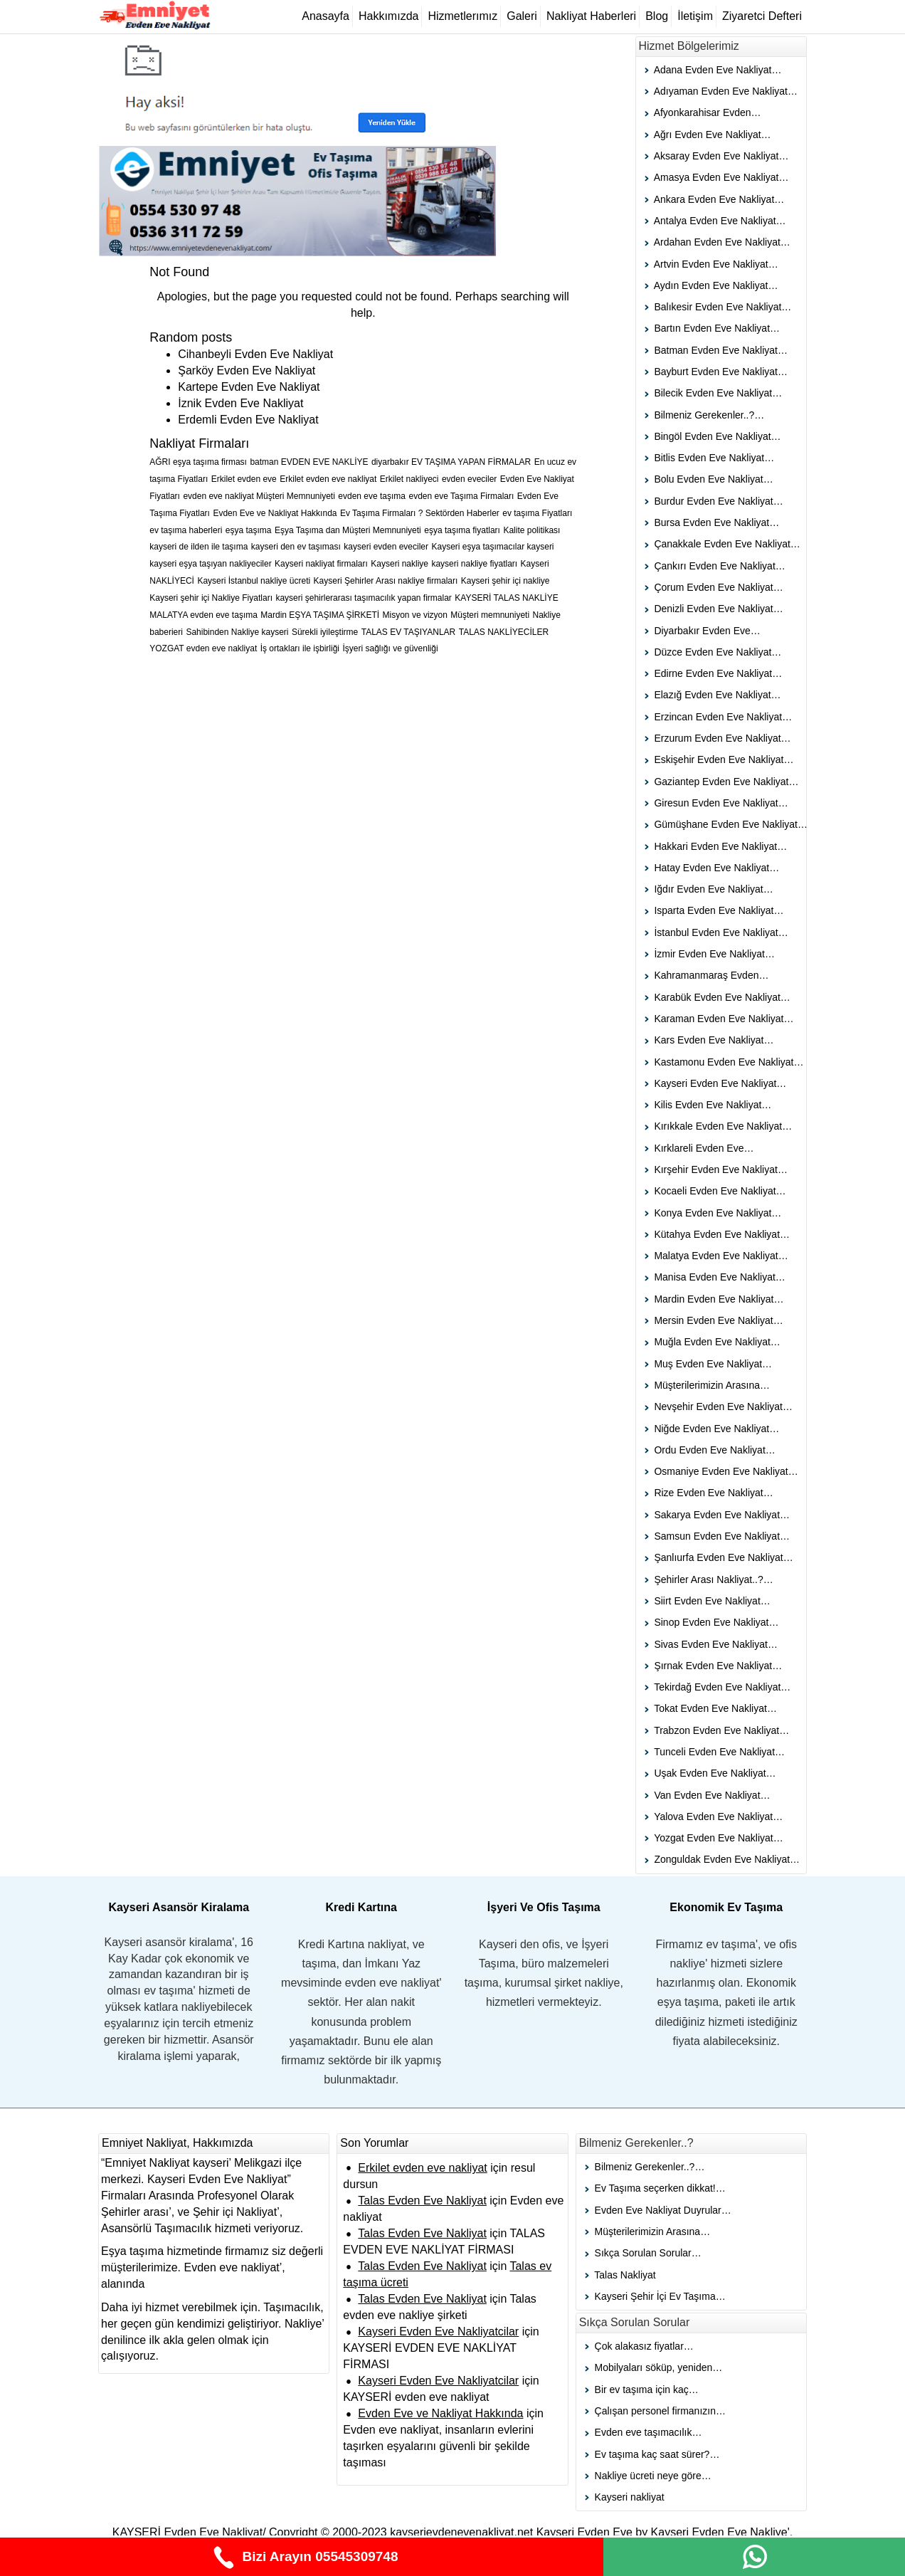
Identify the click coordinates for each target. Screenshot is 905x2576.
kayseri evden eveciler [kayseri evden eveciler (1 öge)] (386, 547)
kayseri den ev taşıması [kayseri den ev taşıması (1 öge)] (296, 547)
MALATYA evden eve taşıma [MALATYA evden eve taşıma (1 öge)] (203, 615)
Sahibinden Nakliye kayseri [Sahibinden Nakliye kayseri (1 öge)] (237, 632)
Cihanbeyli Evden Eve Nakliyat (255, 354)
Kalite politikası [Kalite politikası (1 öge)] (531, 530)
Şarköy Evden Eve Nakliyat (246, 370)
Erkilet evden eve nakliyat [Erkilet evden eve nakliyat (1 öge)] (328, 479)
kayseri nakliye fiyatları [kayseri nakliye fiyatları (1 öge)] (474, 564)
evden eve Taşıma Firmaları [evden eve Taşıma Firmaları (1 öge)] (461, 496)
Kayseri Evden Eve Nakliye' (720, 2532)
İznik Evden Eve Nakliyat (240, 403)
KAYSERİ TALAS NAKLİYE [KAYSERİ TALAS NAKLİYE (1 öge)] (506, 598)
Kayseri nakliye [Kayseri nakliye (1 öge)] (399, 564)
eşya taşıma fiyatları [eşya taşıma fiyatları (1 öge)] (462, 530)
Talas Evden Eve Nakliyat (422, 2200)
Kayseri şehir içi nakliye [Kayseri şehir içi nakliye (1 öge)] (505, 581)
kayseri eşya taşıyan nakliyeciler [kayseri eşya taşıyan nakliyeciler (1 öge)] (210, 564)
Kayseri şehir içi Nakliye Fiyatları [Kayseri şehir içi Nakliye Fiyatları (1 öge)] (210, 598)
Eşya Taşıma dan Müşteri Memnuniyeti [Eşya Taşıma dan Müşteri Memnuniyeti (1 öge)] (348, 530)
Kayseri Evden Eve (586, 2532)
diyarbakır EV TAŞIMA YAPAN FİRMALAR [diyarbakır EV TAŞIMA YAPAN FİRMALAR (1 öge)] (451, 462)
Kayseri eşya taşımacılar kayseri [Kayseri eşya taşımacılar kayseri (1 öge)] (492, 547)
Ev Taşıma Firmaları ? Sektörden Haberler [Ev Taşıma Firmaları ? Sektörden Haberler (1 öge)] (419, 513)
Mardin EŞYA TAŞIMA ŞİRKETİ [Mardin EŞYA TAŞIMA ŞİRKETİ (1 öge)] (319, 615)
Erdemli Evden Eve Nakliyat (248, 420)
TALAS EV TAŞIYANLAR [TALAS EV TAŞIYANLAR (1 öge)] (408, 632)
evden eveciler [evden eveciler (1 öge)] (469, 479)
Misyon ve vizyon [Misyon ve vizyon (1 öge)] (415, 615)
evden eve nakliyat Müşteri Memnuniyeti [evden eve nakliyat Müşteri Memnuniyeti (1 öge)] (258, 496)
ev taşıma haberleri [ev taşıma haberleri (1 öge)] (185, 530)
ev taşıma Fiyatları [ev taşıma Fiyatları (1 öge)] (537, 513)
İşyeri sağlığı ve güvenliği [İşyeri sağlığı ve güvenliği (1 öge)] (390, 648)
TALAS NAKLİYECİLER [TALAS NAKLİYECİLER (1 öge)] (504, 632)
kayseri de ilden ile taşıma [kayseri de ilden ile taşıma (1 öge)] (198, 547)
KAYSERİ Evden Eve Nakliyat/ (189, 2532)
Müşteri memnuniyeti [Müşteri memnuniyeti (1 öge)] (489, 615)
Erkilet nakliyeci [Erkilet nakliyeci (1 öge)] (409, 479)
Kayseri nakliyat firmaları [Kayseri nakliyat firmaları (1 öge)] (321, 564)
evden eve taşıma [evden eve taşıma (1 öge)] (372, 496)
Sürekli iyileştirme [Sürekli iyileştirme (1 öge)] (325, 632)
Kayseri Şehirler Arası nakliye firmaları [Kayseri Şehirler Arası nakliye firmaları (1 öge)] (386, 581)
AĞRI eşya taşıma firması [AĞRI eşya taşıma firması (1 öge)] (198, 462)
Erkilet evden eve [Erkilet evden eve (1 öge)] (244, 479)
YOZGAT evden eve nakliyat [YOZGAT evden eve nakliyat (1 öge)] (203, 648)
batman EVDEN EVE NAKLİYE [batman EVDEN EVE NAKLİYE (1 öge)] (309, 462)
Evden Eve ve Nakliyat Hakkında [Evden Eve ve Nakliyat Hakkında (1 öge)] (275, 513)
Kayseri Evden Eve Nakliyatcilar (438, 2331)
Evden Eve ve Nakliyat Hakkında (440, 2413)
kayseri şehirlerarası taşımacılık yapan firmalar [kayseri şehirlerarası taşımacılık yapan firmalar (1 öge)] (363, 598)
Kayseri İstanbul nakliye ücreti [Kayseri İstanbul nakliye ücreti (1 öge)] (253, 581)
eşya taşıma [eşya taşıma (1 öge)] (249, 530)
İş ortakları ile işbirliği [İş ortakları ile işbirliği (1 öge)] (299, 648)
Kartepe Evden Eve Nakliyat (248, 387)
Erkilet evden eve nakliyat (422, 2168)
